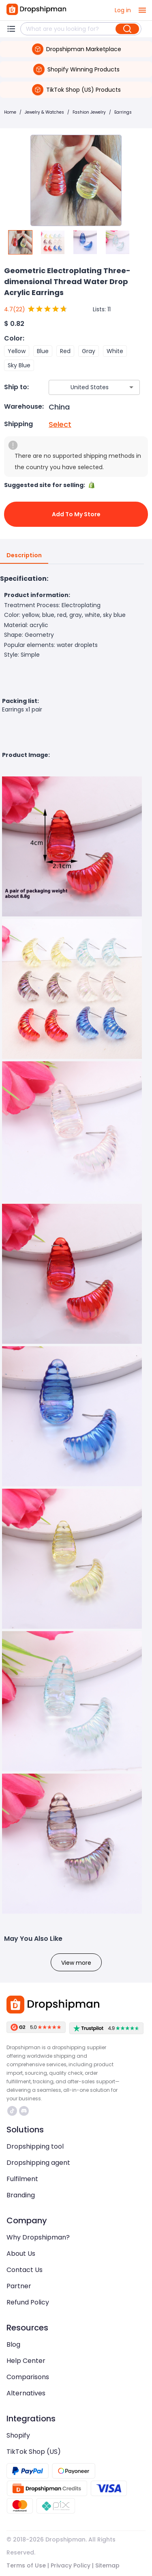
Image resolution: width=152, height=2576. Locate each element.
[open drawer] (142, 10)
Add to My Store (76, 514)
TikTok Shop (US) (33, 2451)
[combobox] (82, 387)
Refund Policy (27, 2302)
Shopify (18, 2435)
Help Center (25, 2360)
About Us (20, 2253)
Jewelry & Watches (44, 112)
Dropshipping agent (38, 2162)
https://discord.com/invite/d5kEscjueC (24, 2111)
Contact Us (24, 2269)
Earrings (123, 112)
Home (10, 112)
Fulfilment (22, 2179)
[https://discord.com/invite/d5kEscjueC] (24, 2111)
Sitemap (107, 2565)
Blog (13, 2344)
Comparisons (27, 2377)
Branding (20, 2195)
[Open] (131, 387)
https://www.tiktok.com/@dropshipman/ (12, 2111)
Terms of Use (26, 2565)
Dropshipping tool (35, 2146)
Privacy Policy (70, 2565)
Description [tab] (24, 555)
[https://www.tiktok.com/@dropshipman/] (12, 2111)
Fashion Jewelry (89, 112)
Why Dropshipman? (38, 2237)
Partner (18, 2286)
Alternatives (25, 2393)
